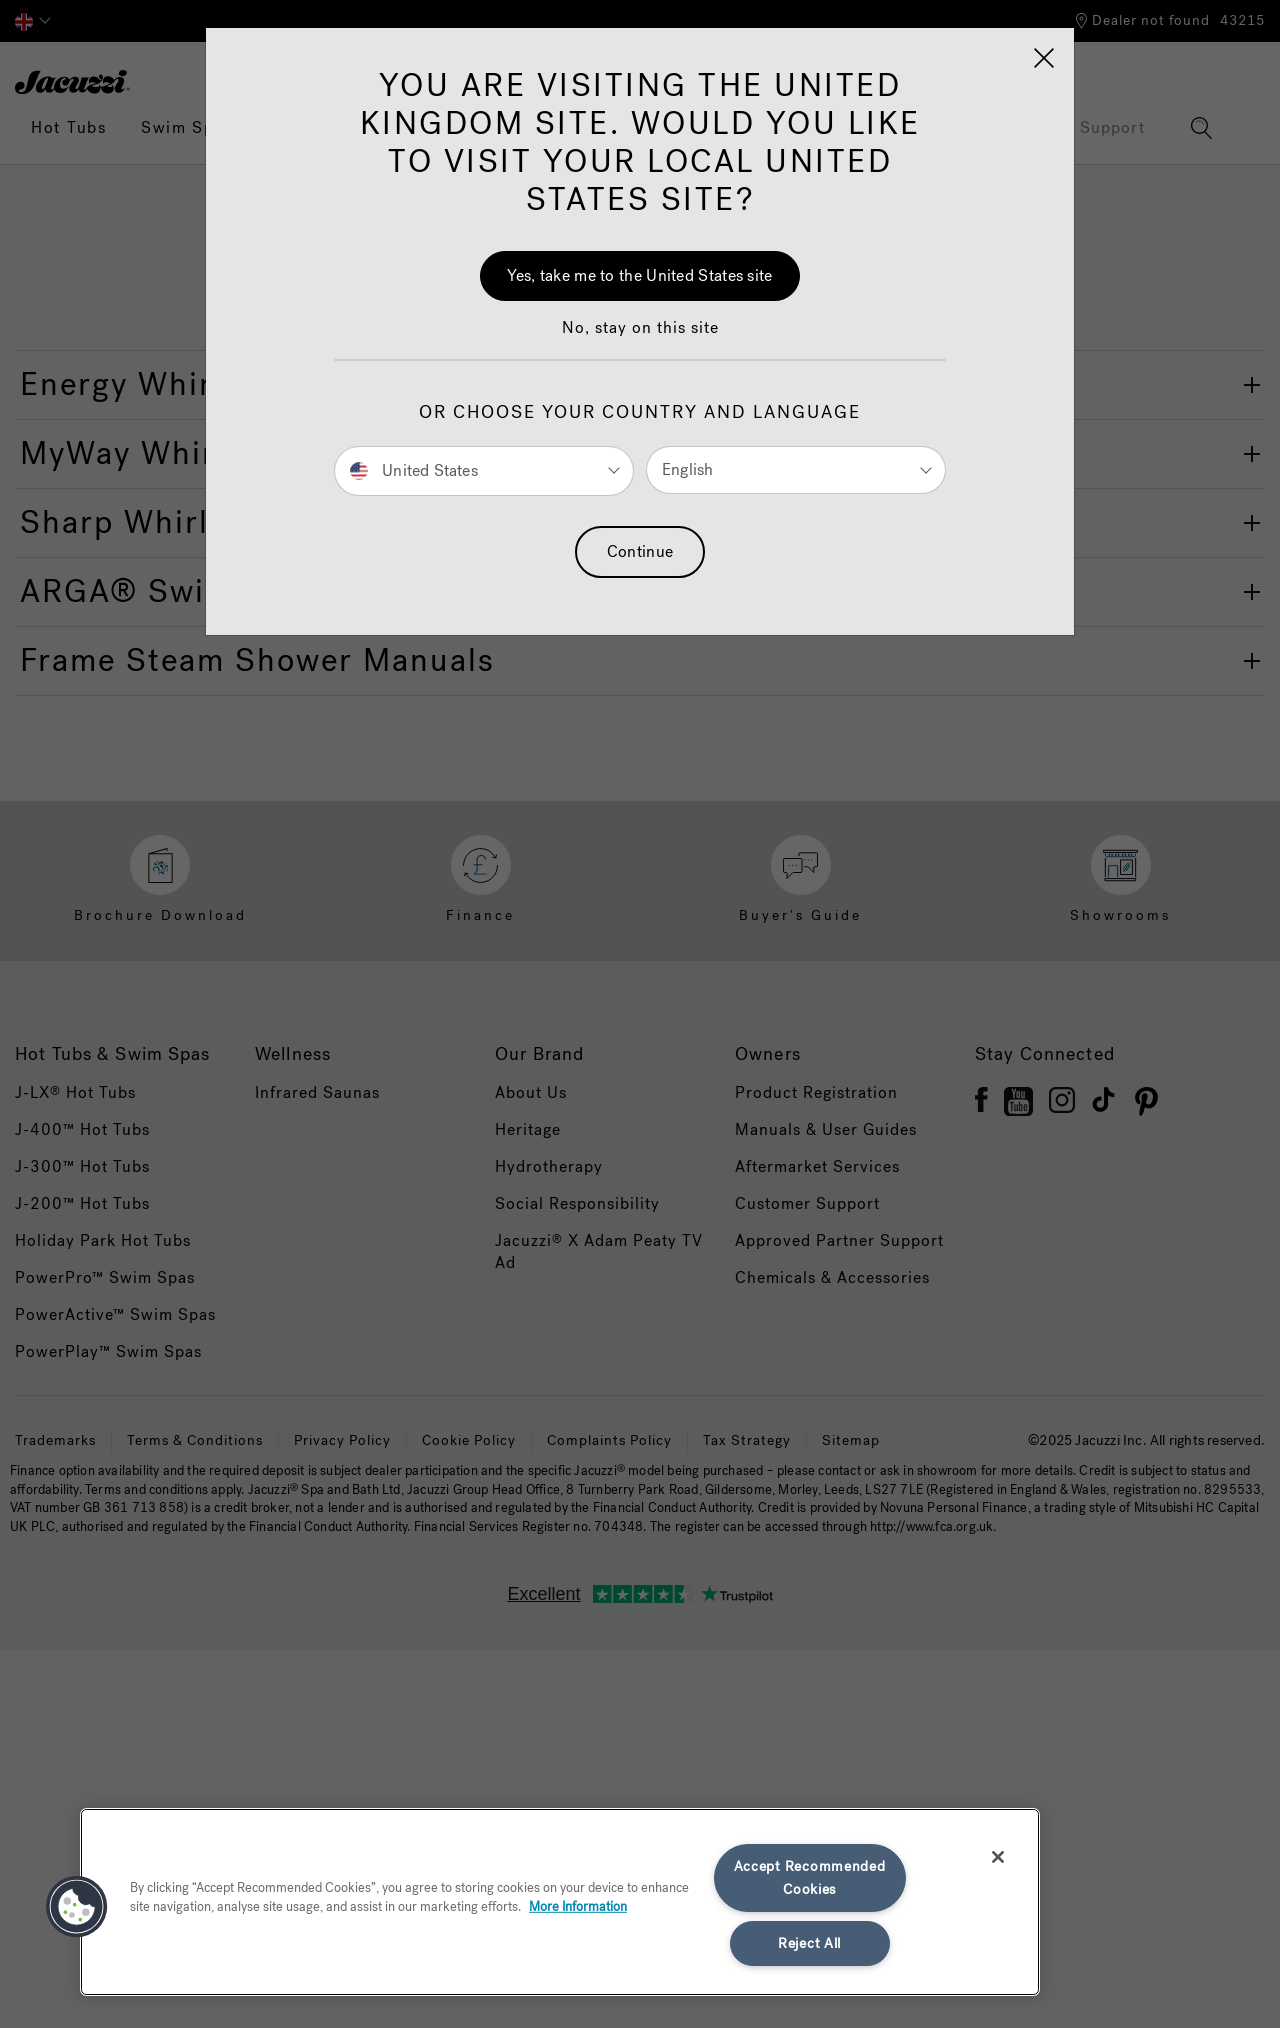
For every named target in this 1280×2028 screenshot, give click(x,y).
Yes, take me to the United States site (639, 275)
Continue (640, 551)
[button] (640, 338)
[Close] (1044, 58)
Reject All (809, 1943)
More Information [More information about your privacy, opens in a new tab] (578, 1906)
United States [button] (414, 469)
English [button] (687, 469)
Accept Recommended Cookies (810, 1878)
